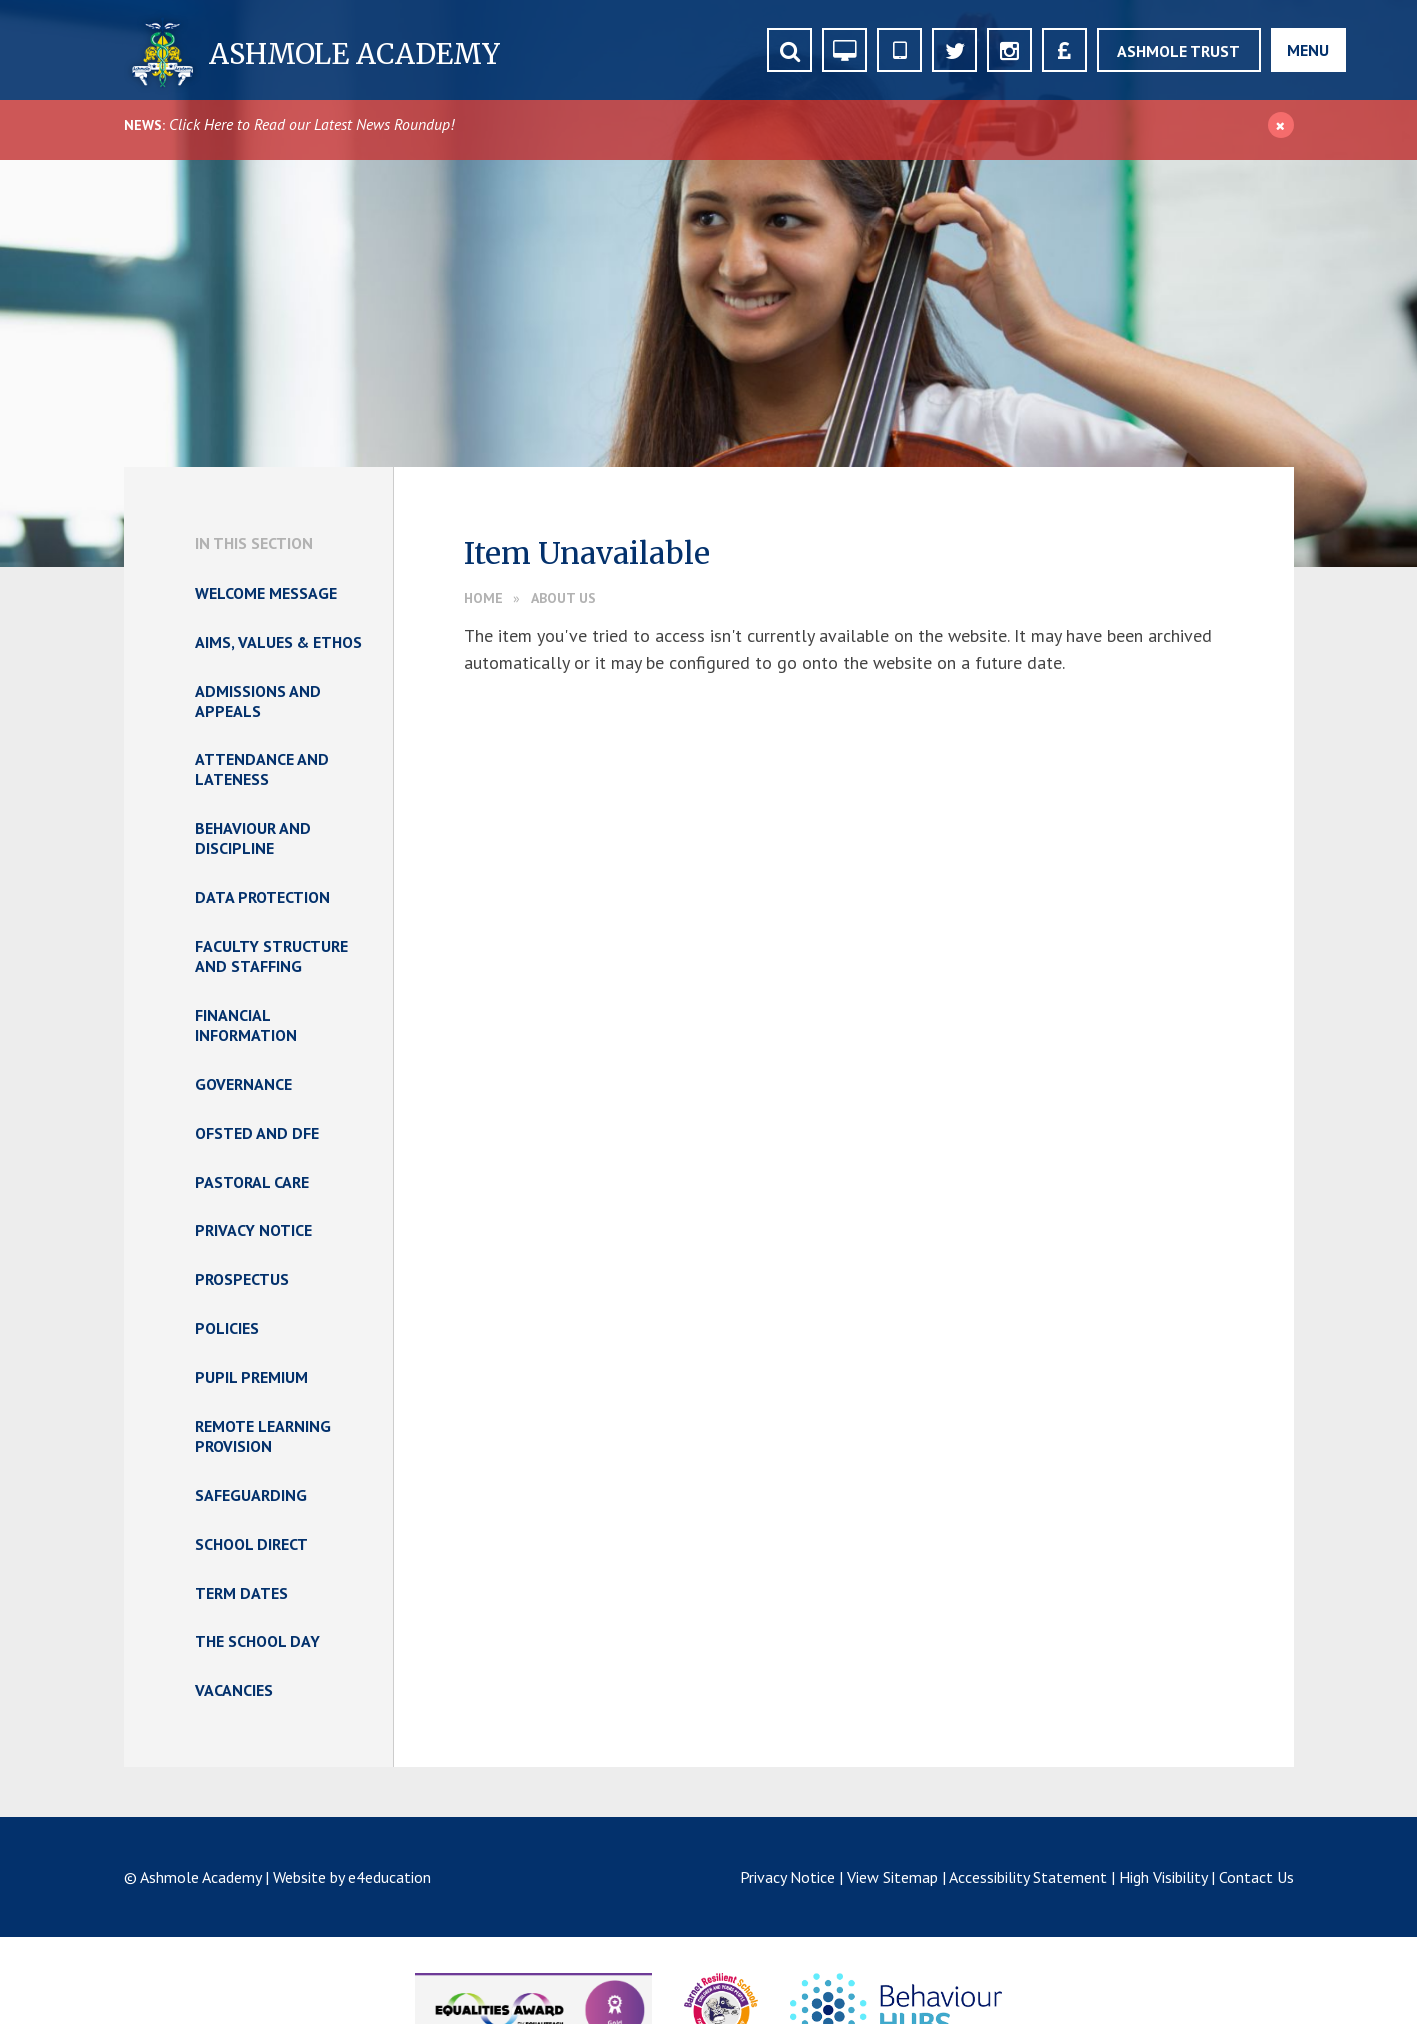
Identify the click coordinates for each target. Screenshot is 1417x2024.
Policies (227, 1328)
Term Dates (241, 1593)
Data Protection (262, 897)
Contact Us (1256, 1877)
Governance (243, 1084)
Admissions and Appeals (258, 701)
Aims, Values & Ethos (278, 642)
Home (483, 598)
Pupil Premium (251, 1377)
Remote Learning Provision (263, 1436)
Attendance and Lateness (262, 769)
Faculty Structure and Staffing (271, 956)
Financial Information (246, 1025)
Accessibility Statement (1028, 1877)
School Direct (251, 1544)
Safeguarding (251, 1495)
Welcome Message (266, 593)
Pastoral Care (252, 1182)
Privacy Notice (253, 1230)
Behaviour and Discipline (253, 838)
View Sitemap (892, 1877)
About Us (563, 598)
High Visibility (1163, 1877)
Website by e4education (352, 1877)
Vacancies (234, 1690)
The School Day (257, 1641)
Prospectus (242, 1279)
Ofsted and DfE (257, 1133)
